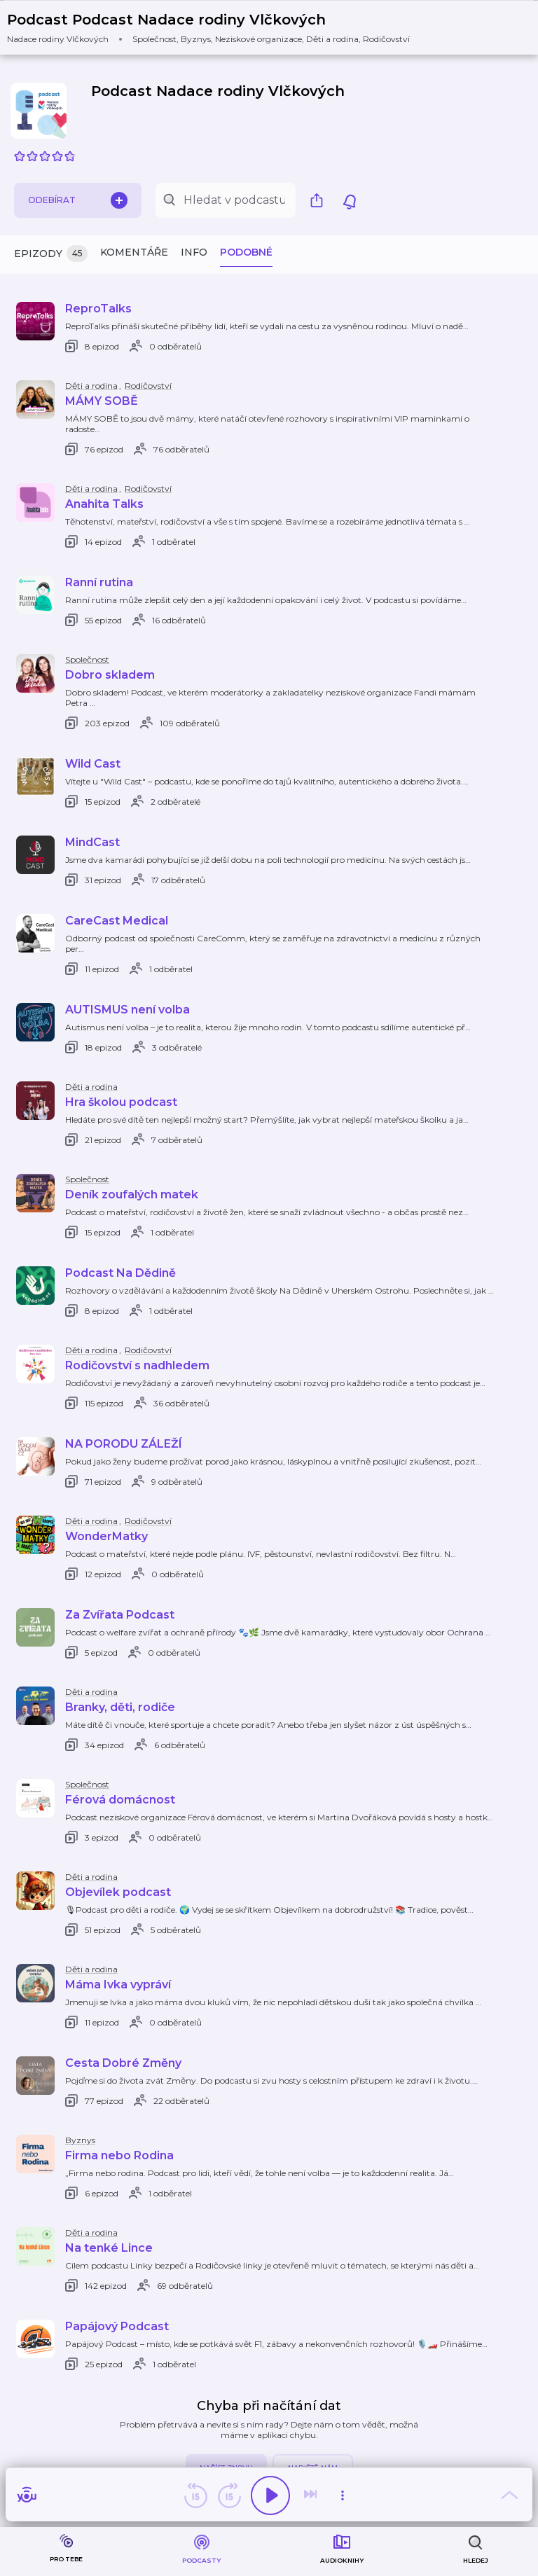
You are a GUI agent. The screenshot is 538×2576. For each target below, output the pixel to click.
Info (194, 252)
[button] (217, 28)
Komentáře (134, 252)
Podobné (246, 252)
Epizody (51, 254)
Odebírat (77, 200)
